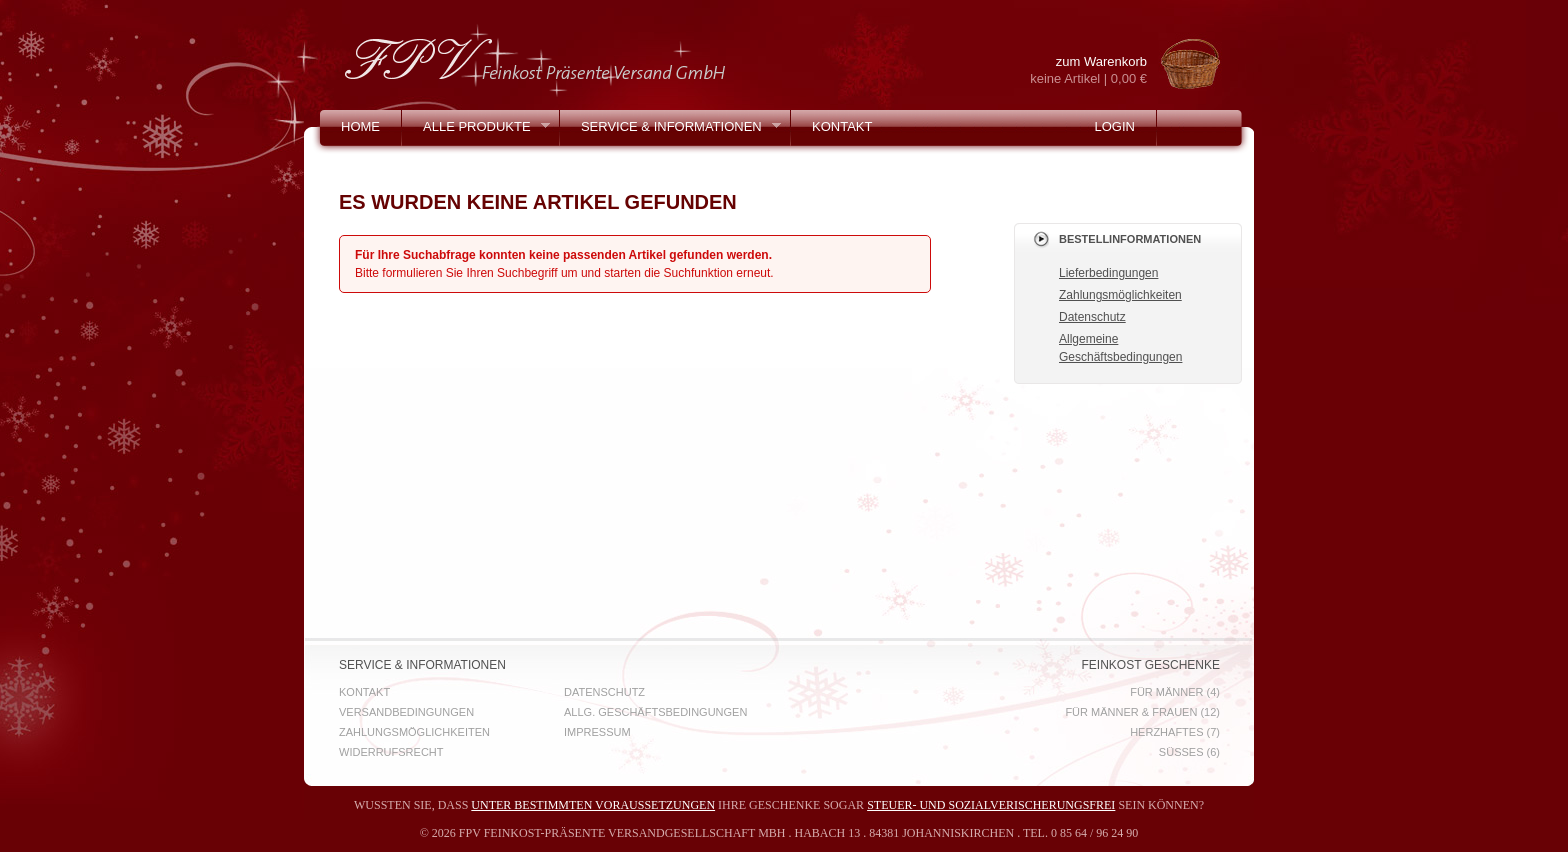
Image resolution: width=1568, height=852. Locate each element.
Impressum (597, 732)
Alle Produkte (476, 131)
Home (360, 126)
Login (1114, 126)
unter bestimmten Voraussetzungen (593, 805)
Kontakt (842, 126)
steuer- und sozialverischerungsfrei (991, 805)
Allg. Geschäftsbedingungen (655, 712)
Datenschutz (1092, 317)
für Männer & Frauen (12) (1142, 712)
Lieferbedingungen (1108, 273)
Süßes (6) (1189, 752)
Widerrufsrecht (391, 752)
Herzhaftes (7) (1175, 732)
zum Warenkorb (1072, 71)
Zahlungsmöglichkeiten (1120, 295)
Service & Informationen (670, 131)
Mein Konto (382, 162)
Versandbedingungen (406, 712)
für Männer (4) (1175, 692)
